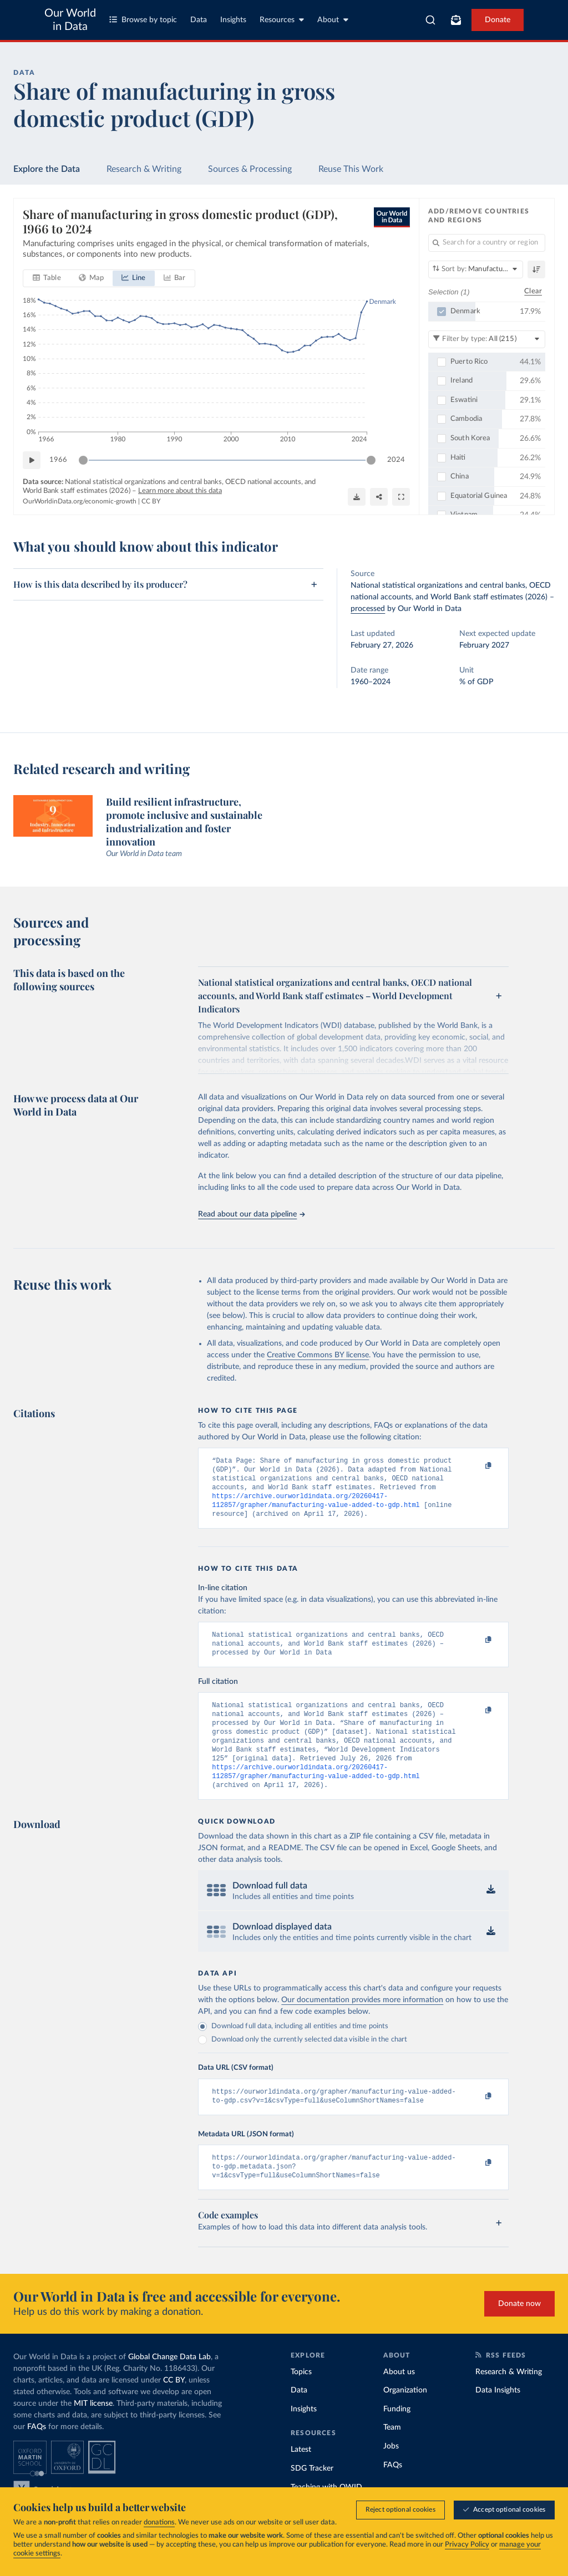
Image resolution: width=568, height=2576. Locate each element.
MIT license (93, 2431)
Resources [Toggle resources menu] (282, 20)
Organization (405, 2418)
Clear (533, 292)
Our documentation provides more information (362, 2022)
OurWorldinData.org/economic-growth (79, 501)
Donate (497, 20)
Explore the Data (46, 169)
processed (368, 609)
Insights (233, 20)
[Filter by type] (486, 339)
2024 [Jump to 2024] (396, 460)
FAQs (36, 2454)
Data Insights (497, 2418)
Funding (396, 2437)
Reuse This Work (350, 169)
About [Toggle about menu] (332, 20)
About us (399, 2400)
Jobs (391, 2474)
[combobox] (430, 20)
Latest (301, 2477)
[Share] (379, 497)
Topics (301, 2400)
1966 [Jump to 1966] (58, 460)
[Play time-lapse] (31, 460)
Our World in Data (70, 20)
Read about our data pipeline (251, 1214)
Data (198, 20)
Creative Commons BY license (318, 1355)
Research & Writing (143, 169)
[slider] (83, 460)
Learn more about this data (180, 491)
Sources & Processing (250, 169)
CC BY (150, 501)
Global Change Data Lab (169, 2385)
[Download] (357, 497)
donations (159, 2522)
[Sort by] (475, 269)
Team (392, 2455)
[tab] (47, 278)
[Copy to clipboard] (477, 1466)
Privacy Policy (467, 2544)
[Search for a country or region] (486, 243)
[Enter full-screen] (401, 497)
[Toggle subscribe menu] (456, 20)
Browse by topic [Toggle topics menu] (143, 20)
